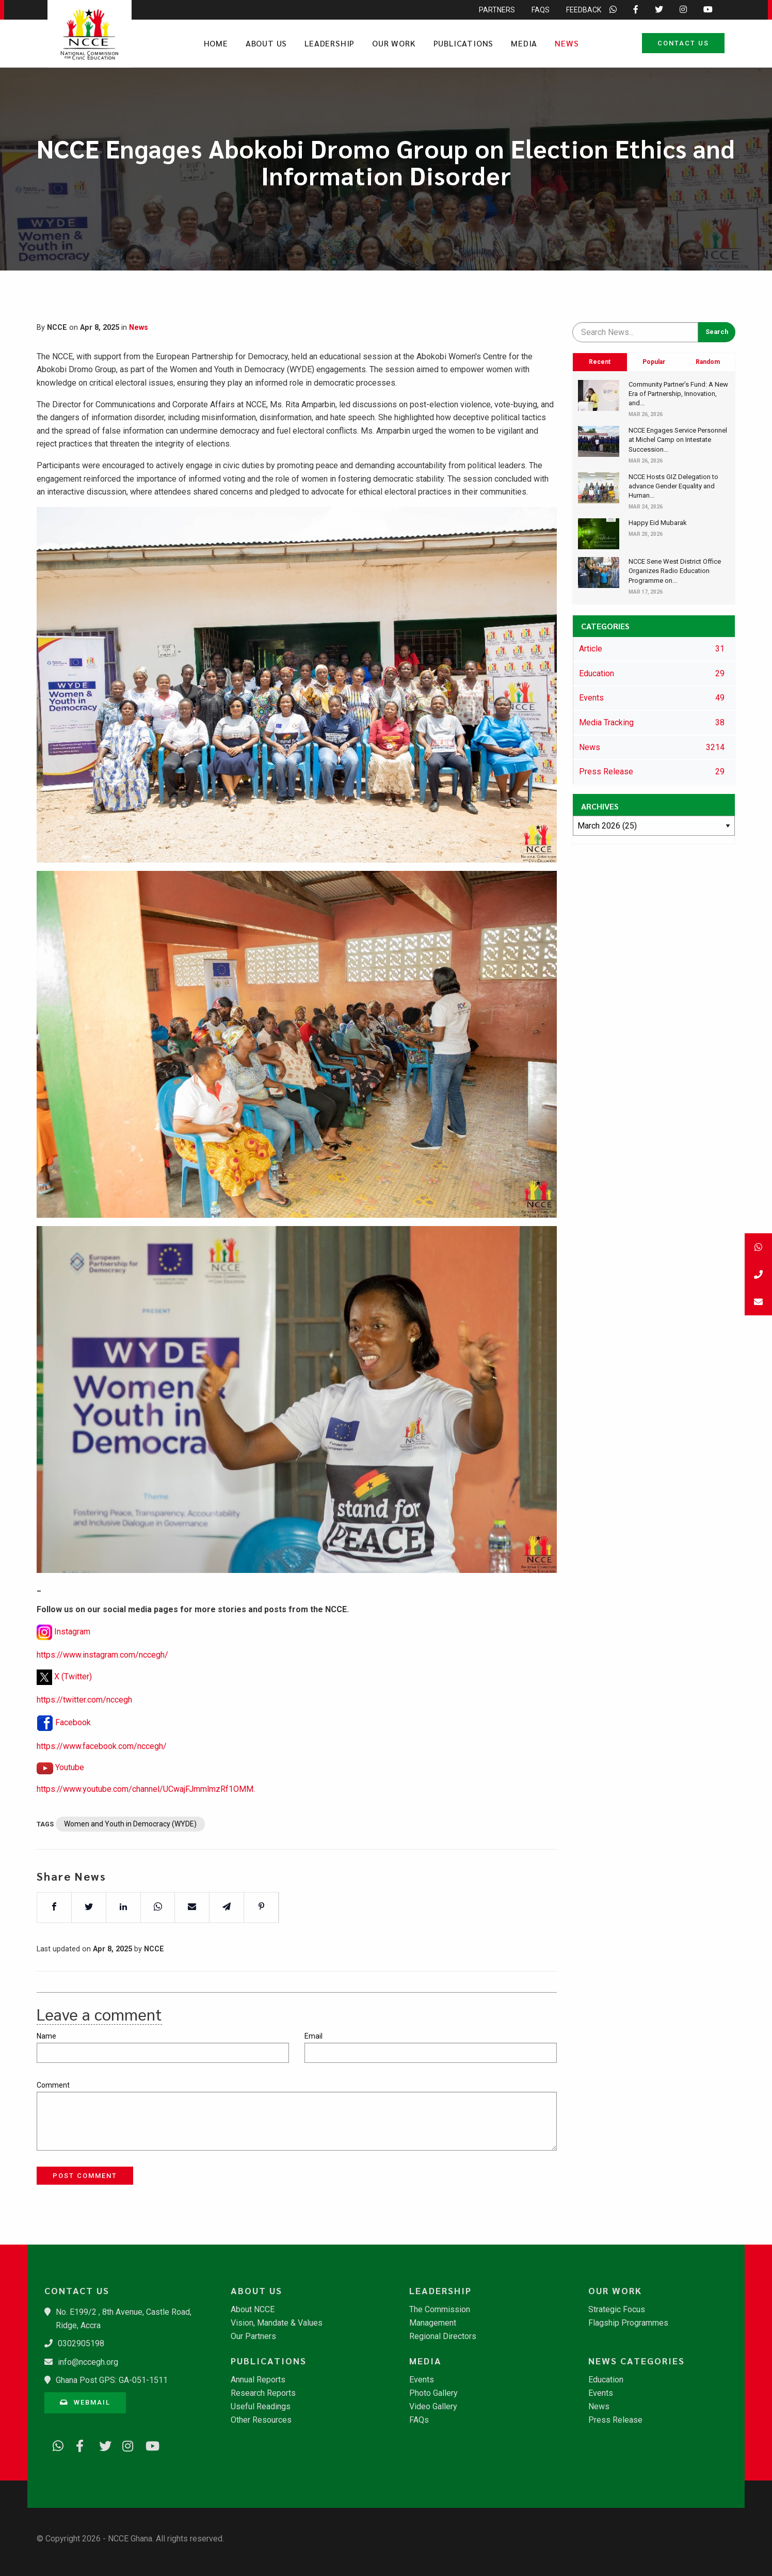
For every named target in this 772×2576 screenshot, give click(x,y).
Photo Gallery (433, 2393)
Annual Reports (258, 2380)
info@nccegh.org (88, 2362)
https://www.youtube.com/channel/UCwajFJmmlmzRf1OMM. (146, 1803)
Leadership (329, 43)
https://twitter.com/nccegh (84, 1714)
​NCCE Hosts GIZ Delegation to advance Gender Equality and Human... (673, 486)
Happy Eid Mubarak (658, 523)
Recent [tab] (599, 361)
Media (524, 43)
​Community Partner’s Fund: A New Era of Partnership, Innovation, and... (678, 393)
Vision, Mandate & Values (277, 2323)
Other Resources (261, 2420)
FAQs (419, 2420)
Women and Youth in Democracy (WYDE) (130, 1838)
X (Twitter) (73, 1691)
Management (432, 2323)
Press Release (615, 2420)
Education (605, 2380)
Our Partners (253, 2336)
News (566, 43)
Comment (53, 2085)
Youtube (69, 1782)
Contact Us (683, 43)
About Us (266, 43)
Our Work (393, 43)
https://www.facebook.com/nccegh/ (102, 1761)
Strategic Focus (616, 2309)
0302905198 (81, 2343)
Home (216, 43)
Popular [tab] (653, 361)
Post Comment (85, 2176)
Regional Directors (442, 2336)
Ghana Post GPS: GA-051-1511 (112, 2380)
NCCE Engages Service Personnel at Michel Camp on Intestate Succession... (678, 439)
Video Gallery (433, 2407)
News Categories (636, 2360)
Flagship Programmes (628, 2323)
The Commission (439, 2309)
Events (421, 2380)
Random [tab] (708, 361)
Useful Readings (261, 2407)
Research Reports (263, 2393)
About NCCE (253, 2309)
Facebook (73, 1737)
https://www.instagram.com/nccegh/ (102, 1669)
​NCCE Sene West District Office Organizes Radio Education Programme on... (675, 571)
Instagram (72, 1646)
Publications (463, 43)
